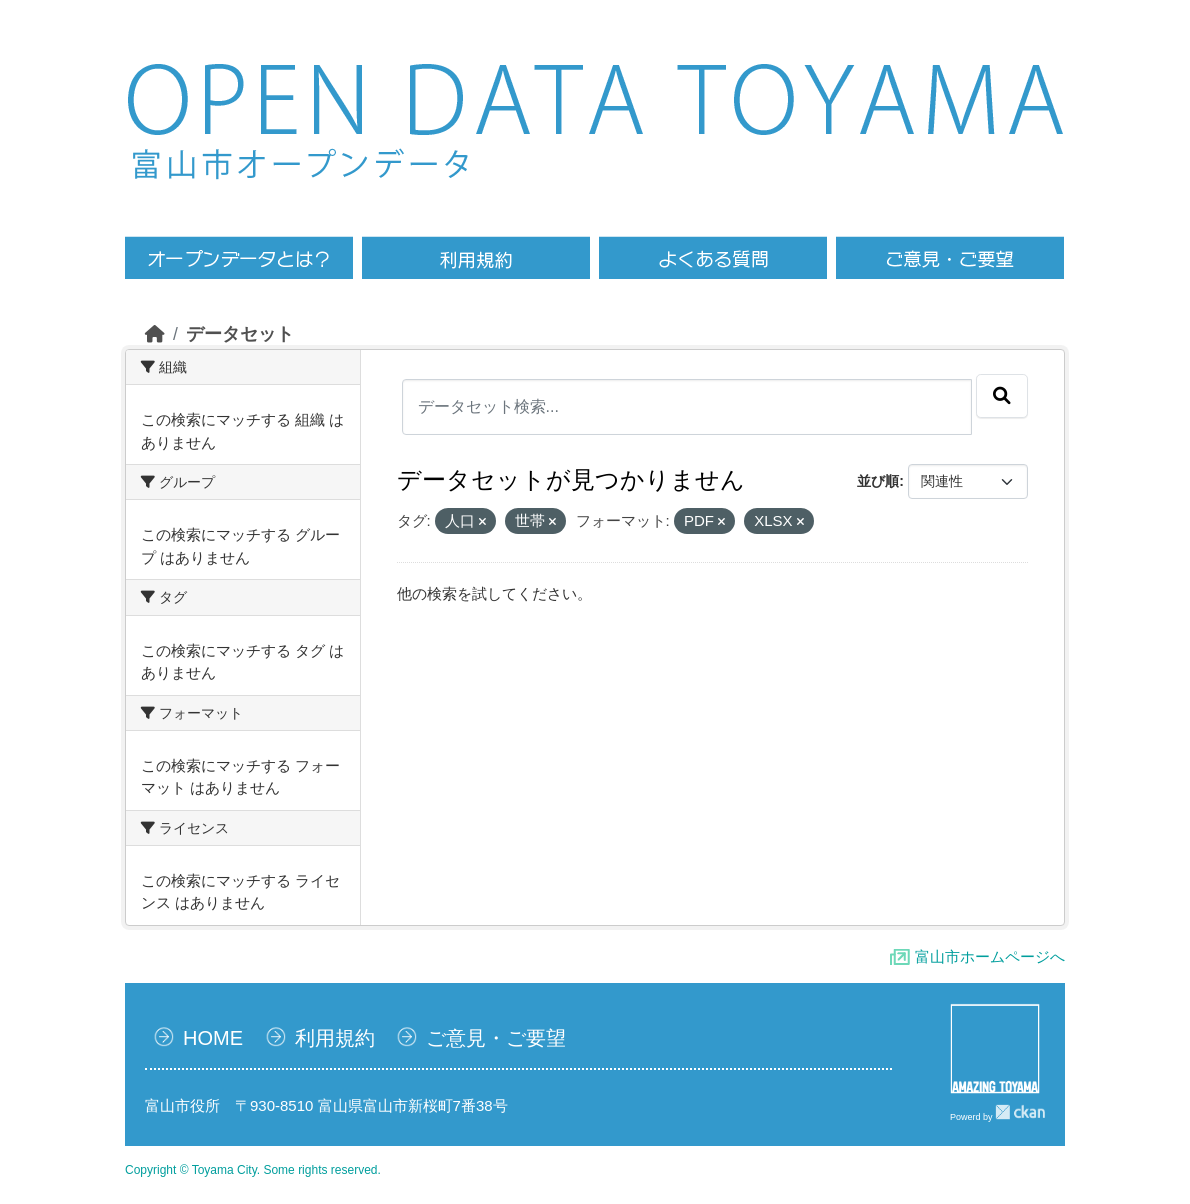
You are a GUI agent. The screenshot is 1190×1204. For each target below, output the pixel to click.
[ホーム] (155, 334)
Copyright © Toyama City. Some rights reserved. (253, 1170)
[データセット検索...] (687, 407)
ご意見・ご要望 (496, 1038)
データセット (240, 334)
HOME (213, 1038)
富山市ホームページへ (990, 956)
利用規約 (335, 1038)
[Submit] (1002, 396)
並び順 (878, 481)
